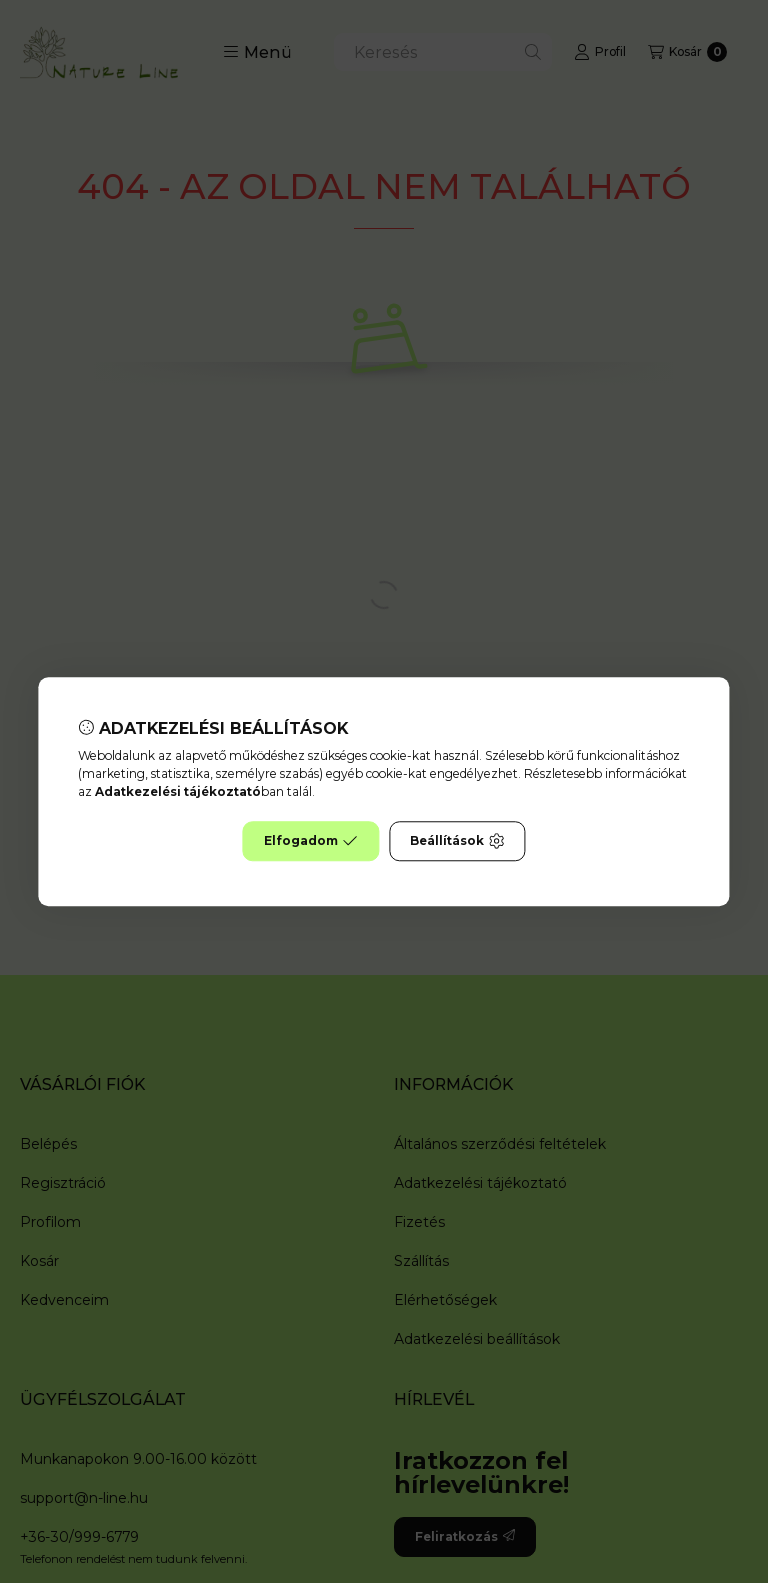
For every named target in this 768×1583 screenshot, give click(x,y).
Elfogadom (311, 841)
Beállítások (457, 841)
